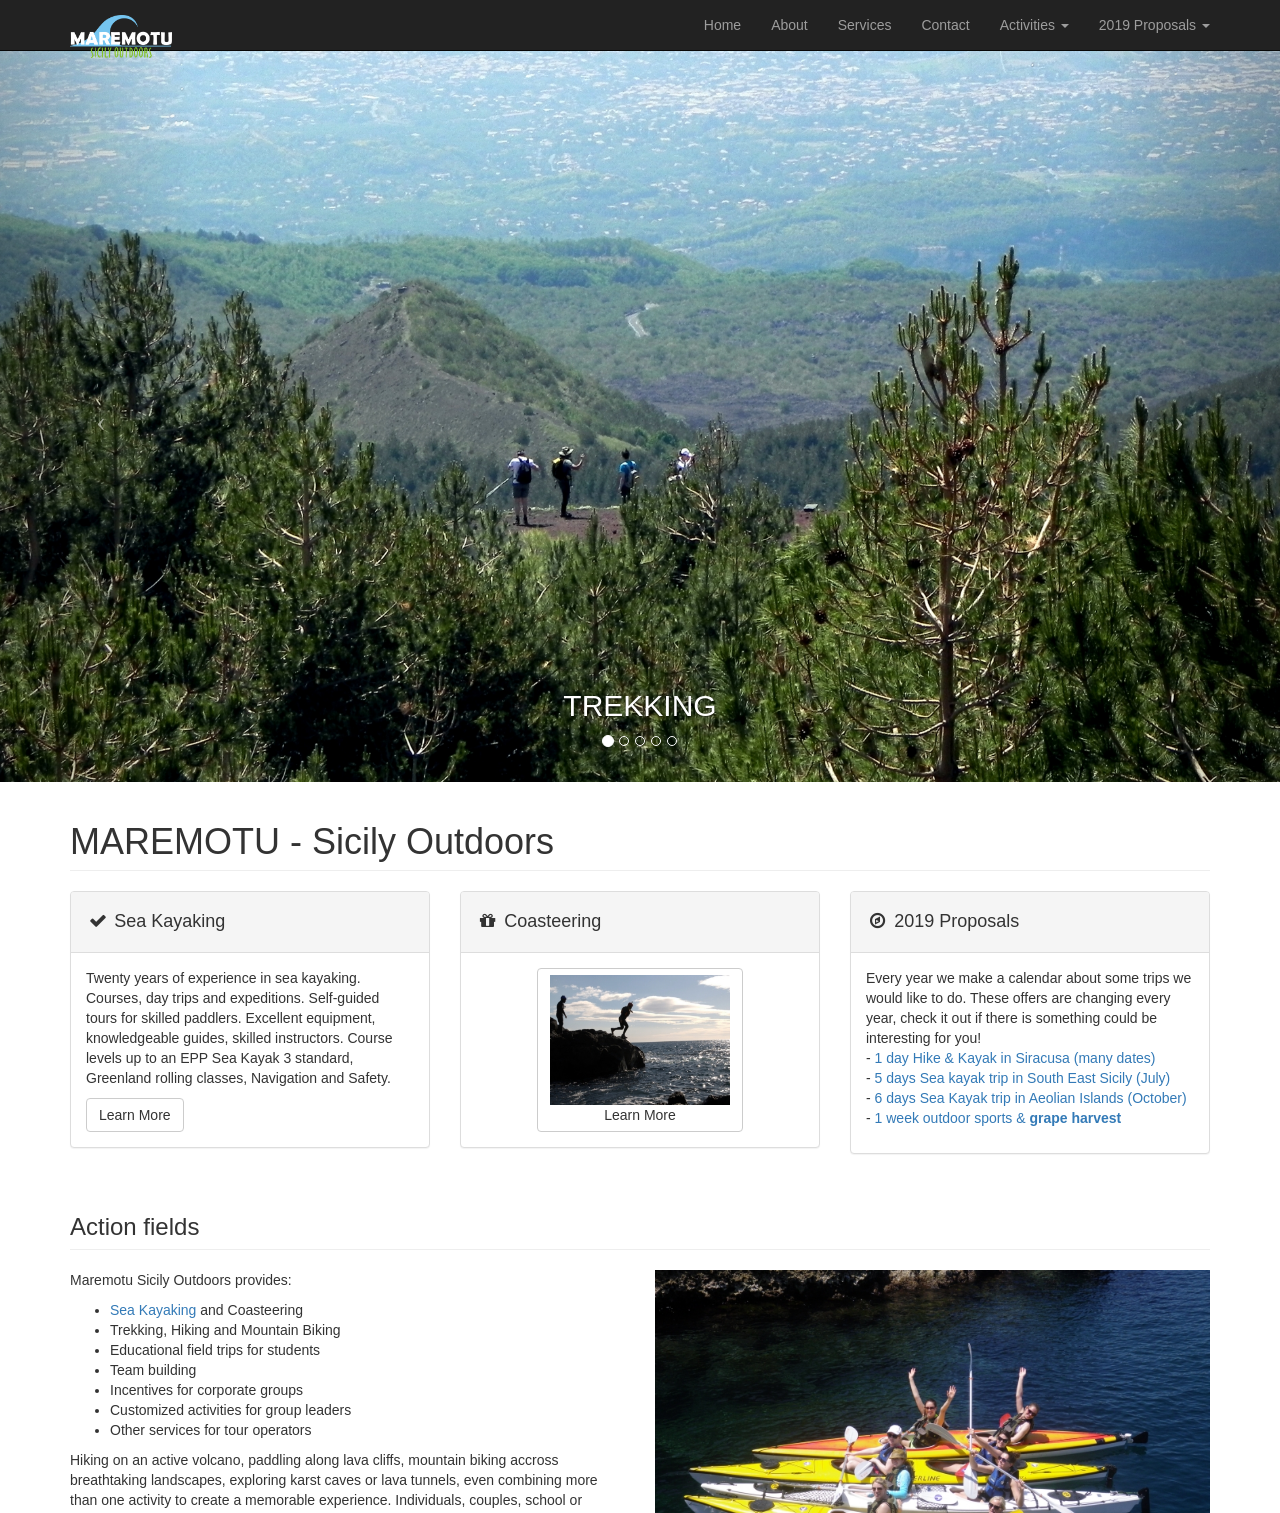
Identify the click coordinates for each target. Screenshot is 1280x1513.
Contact (945, 25)
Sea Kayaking (153, 1310)
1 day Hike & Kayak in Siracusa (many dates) (1015, 1058)
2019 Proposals (1154, 25)
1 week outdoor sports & (998, 1118)
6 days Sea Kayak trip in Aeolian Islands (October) (1031, 1098)
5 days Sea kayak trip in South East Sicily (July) (1023, 1078)
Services (865, 25)
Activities (1034, 25)
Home (722, 25)
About (789, 25)
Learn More (135, 1115)
